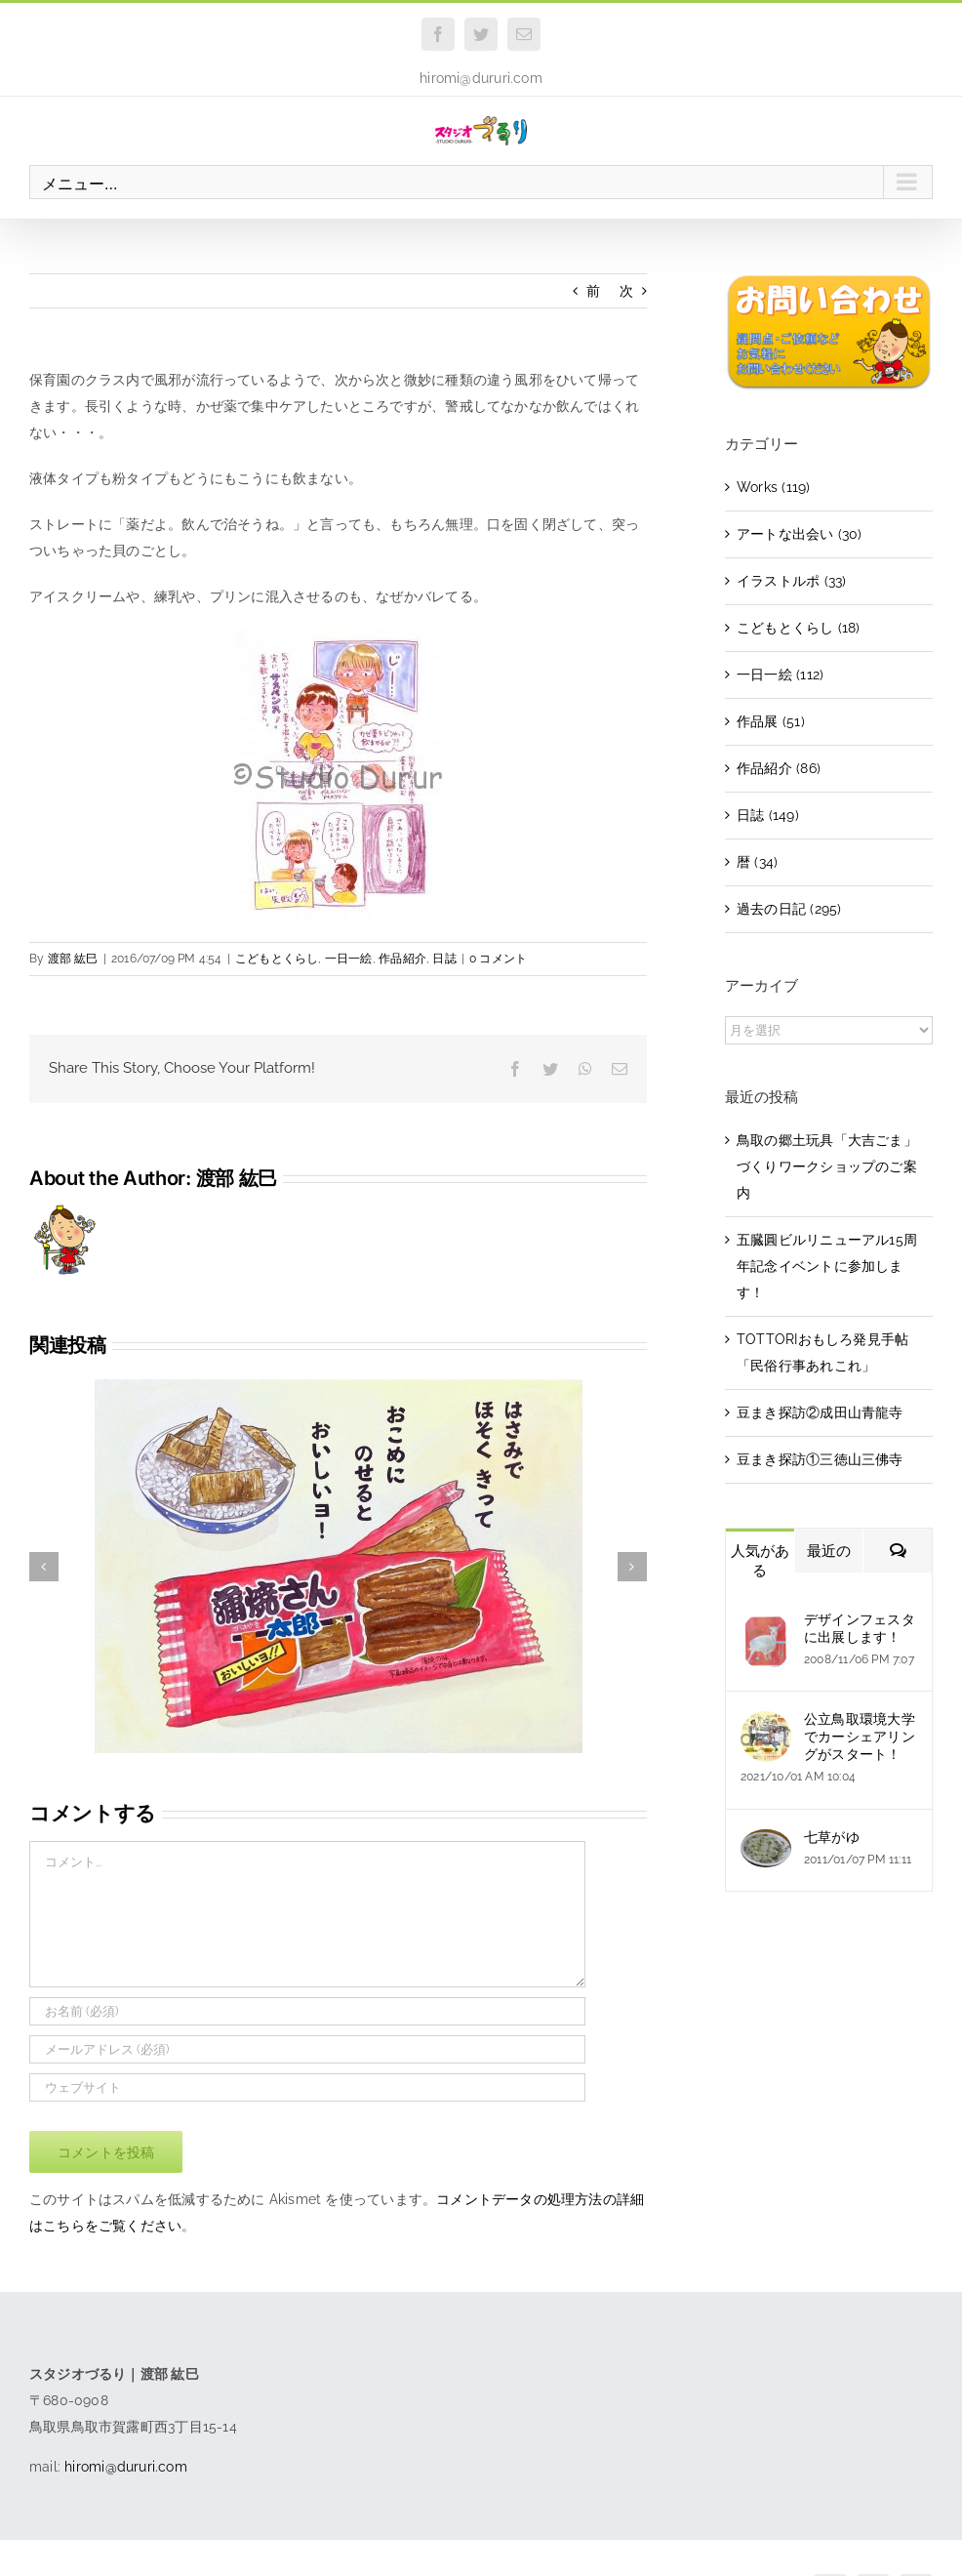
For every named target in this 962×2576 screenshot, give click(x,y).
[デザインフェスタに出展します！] (766, 1624)
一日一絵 (349, 958)
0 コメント (498, 958)
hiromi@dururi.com (481, 78)
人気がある (760, 1560)
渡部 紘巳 (73, 958)
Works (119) (773, 487)
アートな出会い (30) (799, 534)
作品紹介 (402, 958)
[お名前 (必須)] (307, 2011)
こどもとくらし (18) (799, 627)
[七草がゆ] (766, 1842)
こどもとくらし (276, 958)
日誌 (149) (768, 815)
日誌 (444, 958)
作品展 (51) (771, 721)
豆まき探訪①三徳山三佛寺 (820, 1459)
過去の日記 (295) (789, 909)
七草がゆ (832, 1837)
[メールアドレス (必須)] (307, 2049)
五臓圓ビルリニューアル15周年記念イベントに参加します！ (827, 1266)
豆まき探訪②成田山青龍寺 (820, 1412)
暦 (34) (757, 862)
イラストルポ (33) (791, 581)
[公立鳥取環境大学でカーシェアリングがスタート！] (766, 1724)
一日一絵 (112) (780, 674)
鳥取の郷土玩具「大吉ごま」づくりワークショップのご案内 (827, 1166)
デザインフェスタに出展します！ (859, 1628)
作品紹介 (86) (779, 768)
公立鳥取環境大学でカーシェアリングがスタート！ (859, 1736)
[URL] (307, 2087)
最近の (829, 1551)
